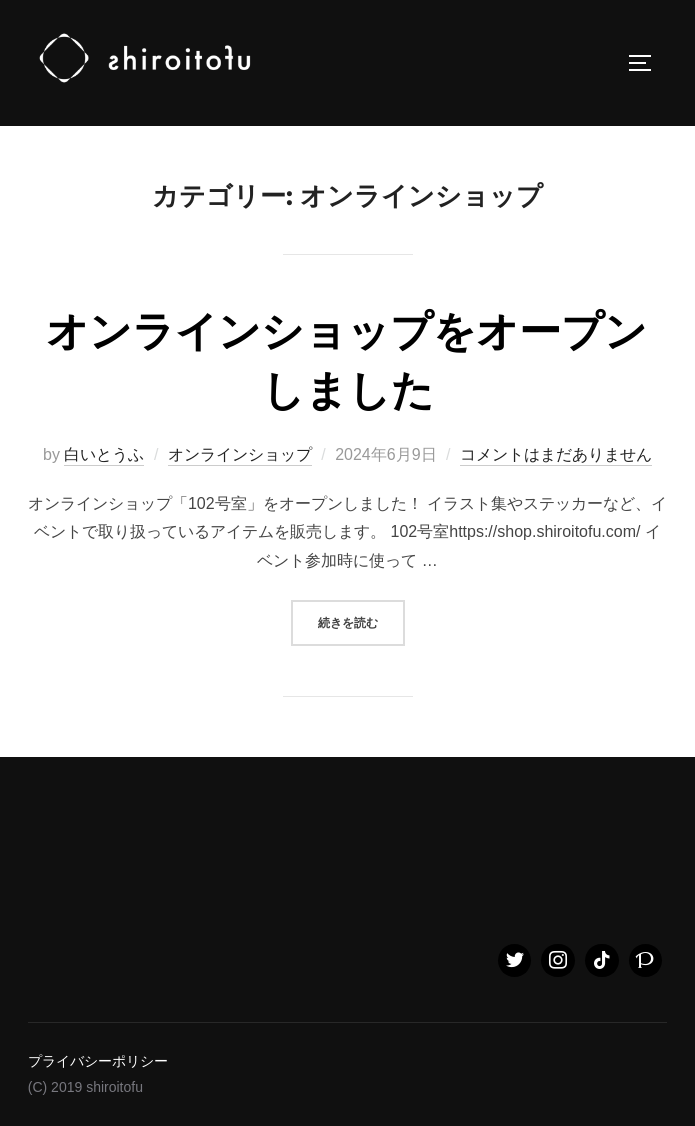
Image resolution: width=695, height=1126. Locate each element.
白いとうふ (104, 454)
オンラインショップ (240, 454)
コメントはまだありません (556, 454)
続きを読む (361, 620)
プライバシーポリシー (98, 1061)
